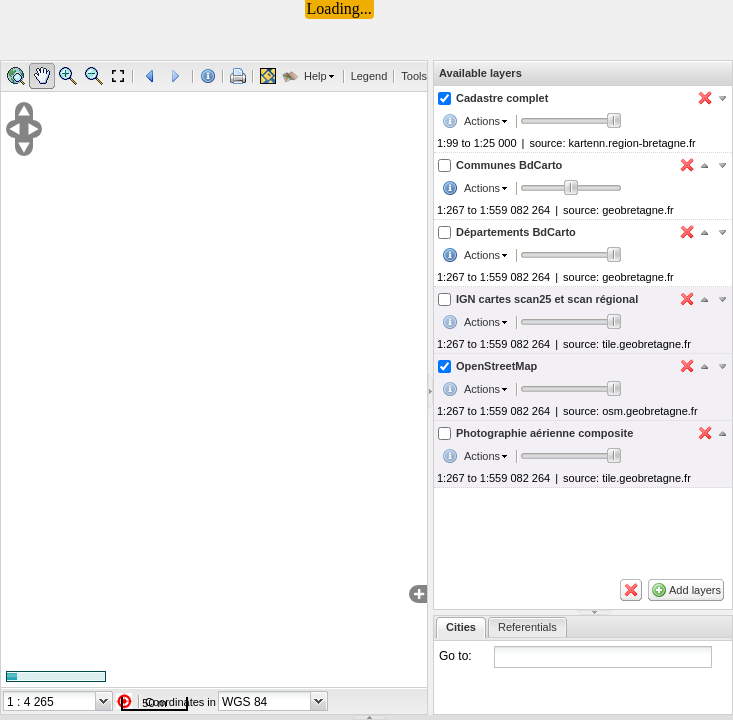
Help (315, 76)
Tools (414, 76)
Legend (369, 76)
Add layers (695, 590)
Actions (482, 121)
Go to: (455, 656)
